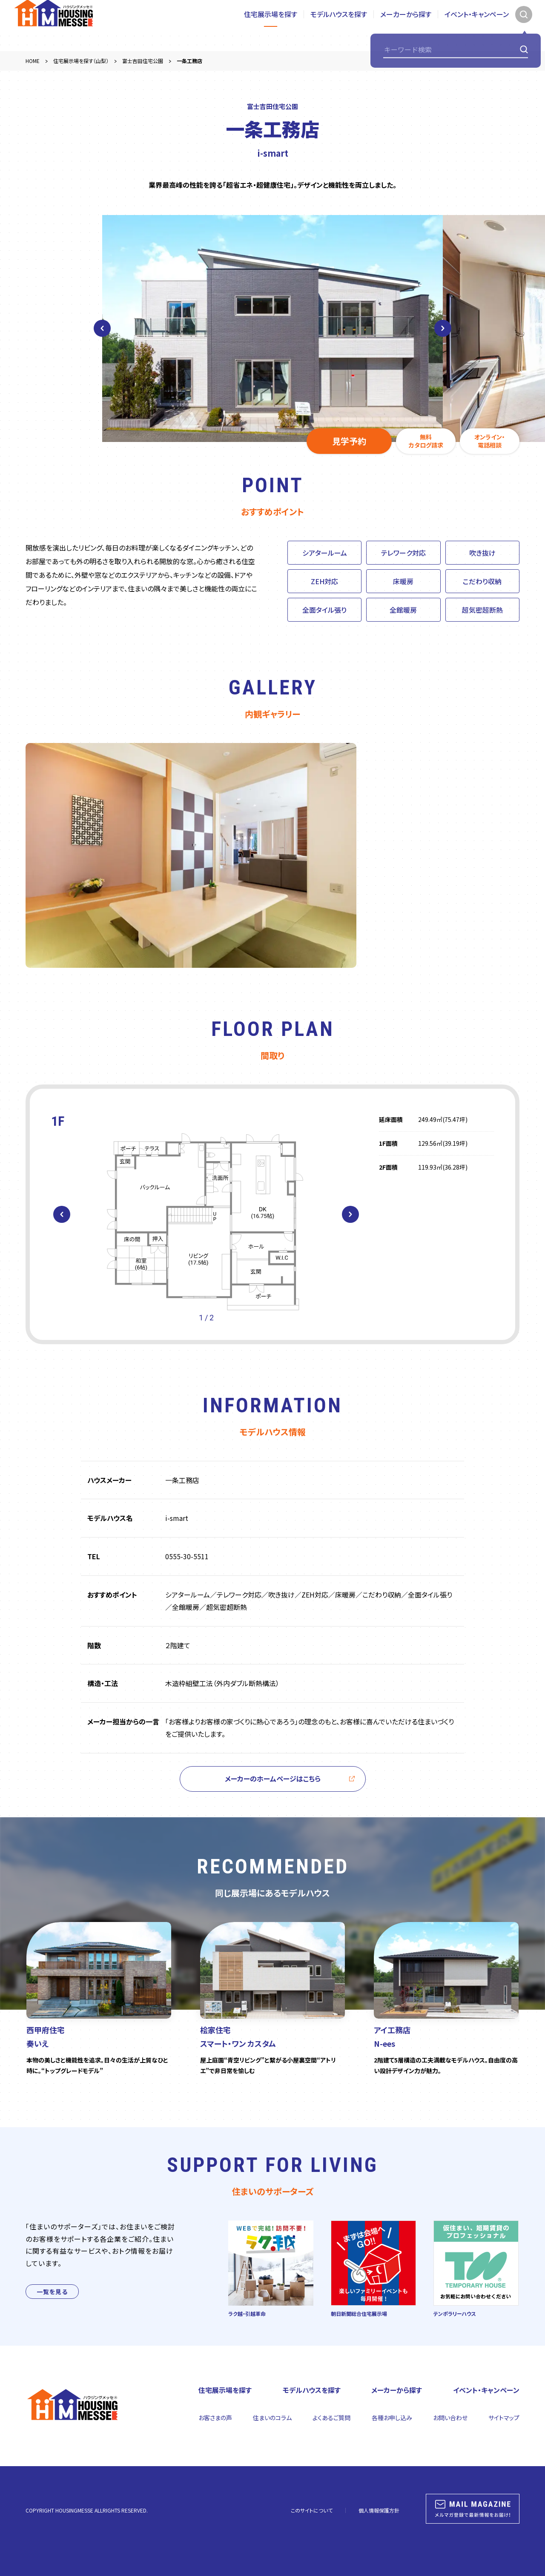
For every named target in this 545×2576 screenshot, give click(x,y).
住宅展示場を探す (270, 25)
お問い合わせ (450, 2417)
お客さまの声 (215, 2417)
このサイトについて (312, 2510)
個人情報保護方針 (379, 2510)
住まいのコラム (272, 2417)
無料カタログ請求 (426, 441)
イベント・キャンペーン (477, 25)
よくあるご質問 (331, 2417)
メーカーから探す (405, 25)
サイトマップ (503, 2417)
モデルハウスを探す (338, 25)
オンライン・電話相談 (489, 441)
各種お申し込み (392, 2417)
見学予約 (349, 441)
